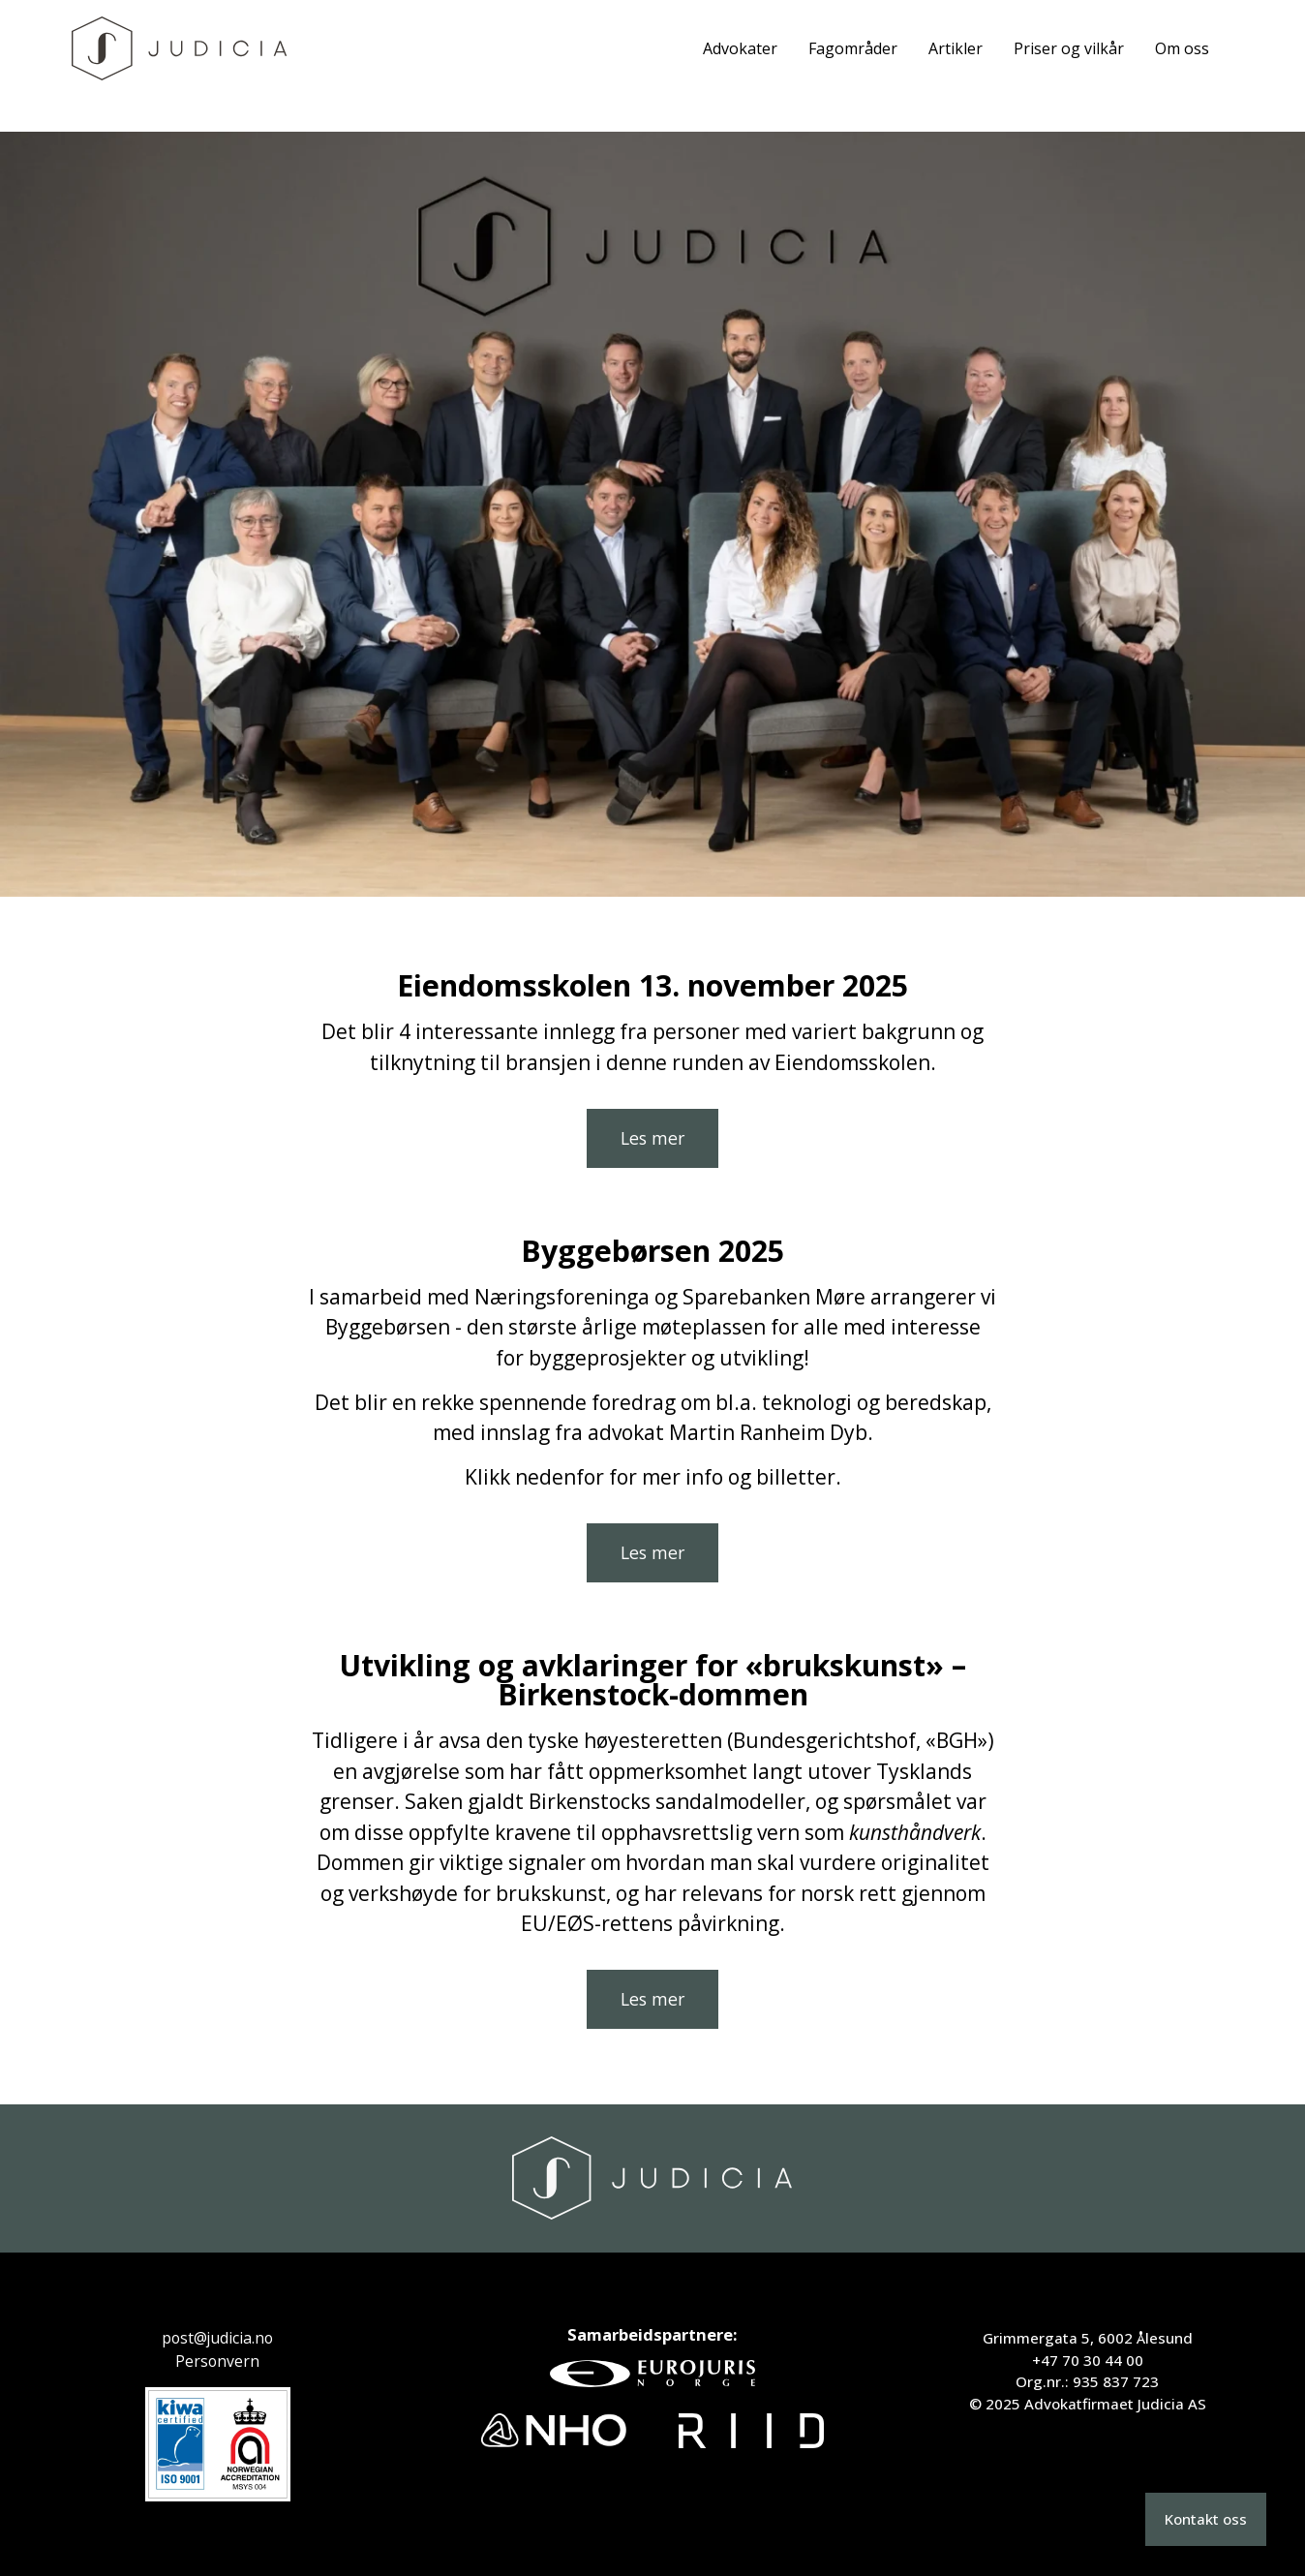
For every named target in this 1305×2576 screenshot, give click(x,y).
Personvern (217, 2361)
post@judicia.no (217, 2337)
